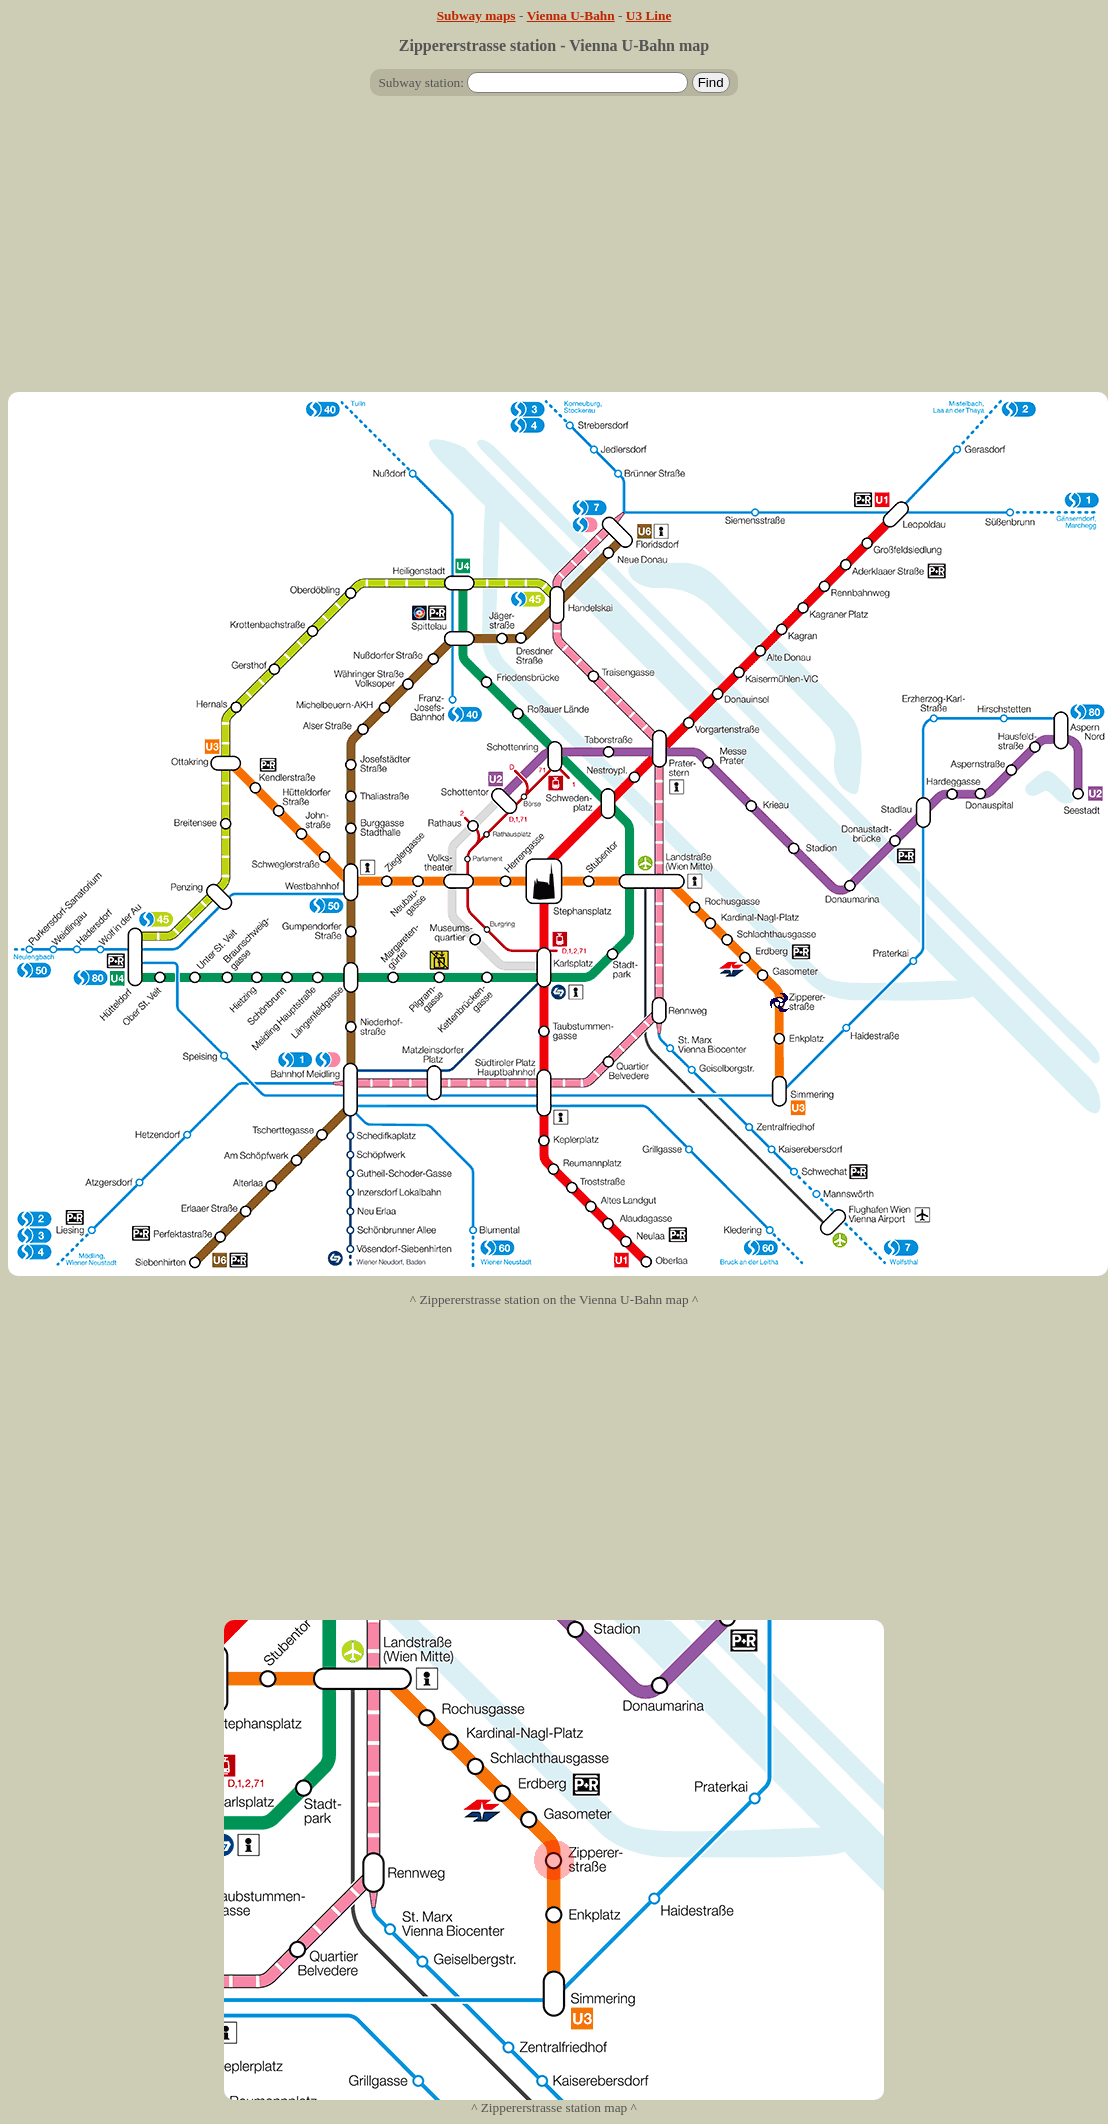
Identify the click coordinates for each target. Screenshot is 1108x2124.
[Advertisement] (554, 252)
